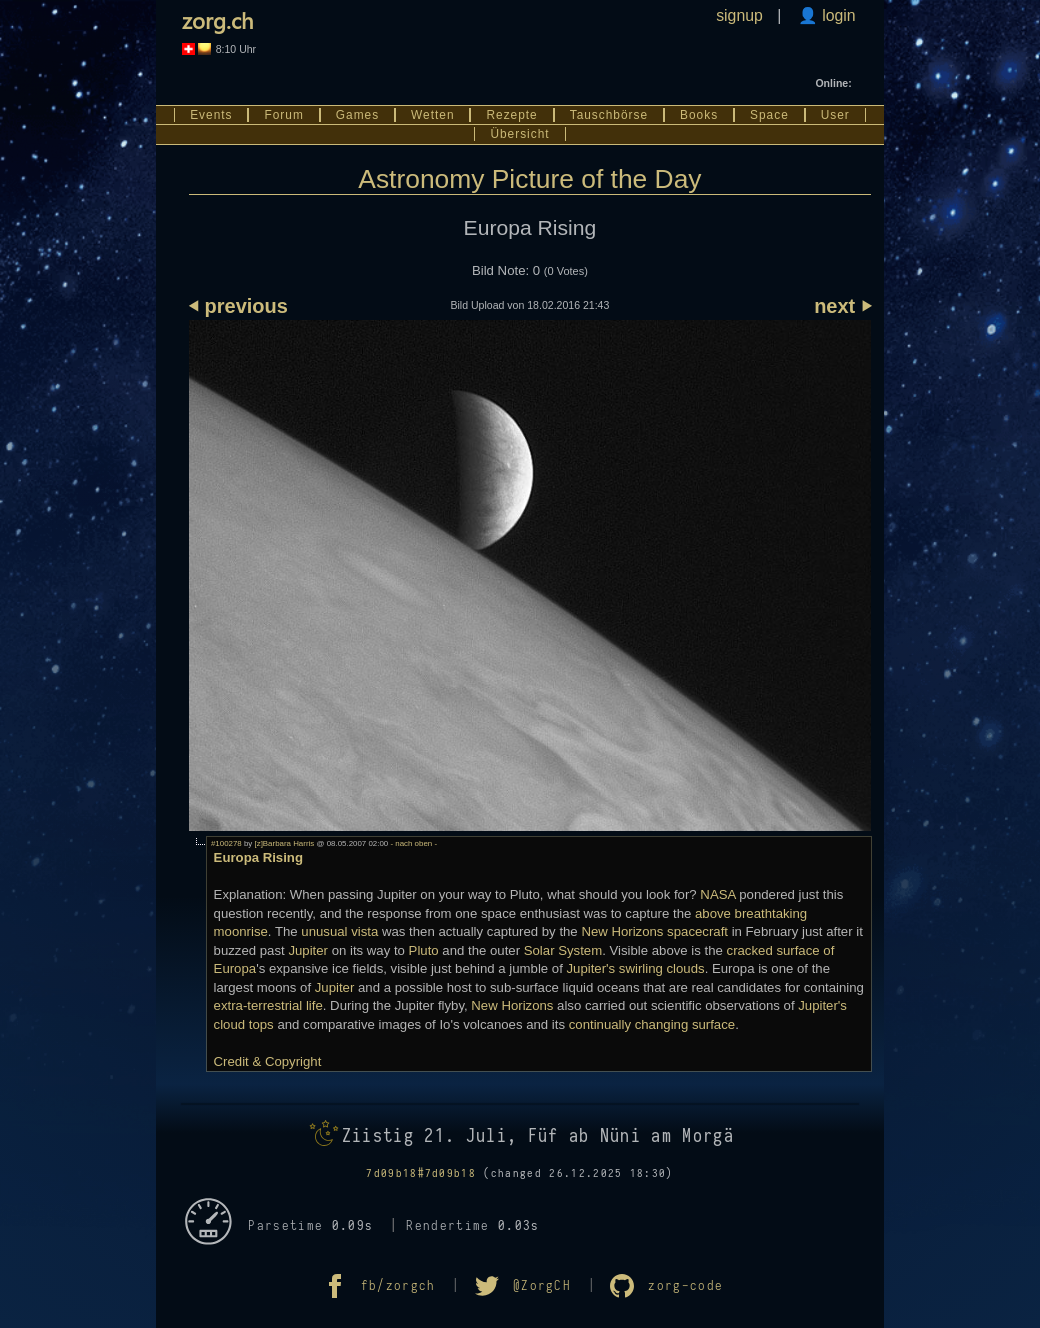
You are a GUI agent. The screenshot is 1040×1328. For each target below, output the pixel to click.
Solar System (563, 950)
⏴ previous (238, 306)
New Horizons (512, 1005)
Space (769, 115)
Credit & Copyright (268, 1061)
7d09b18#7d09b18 (421, 1174)
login (837, 15)
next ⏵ (842, 306)
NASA (717, 894)
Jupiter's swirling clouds (636, 968)
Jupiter (308, 950)
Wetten (432, 115)
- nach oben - (412, 843)
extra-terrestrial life (268, 1005)
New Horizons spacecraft (654, 931)
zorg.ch (217, 20)
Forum (283, 115)
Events (211, 115)
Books (699, 115)
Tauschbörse (609, 115)
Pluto (424, 950)
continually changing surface (652, 1024)
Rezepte (511, 115)
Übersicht (519, 134)
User (835, 115)
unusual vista (339, 931)
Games (357, 115)
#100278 (226, 843)
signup (739, 15)
